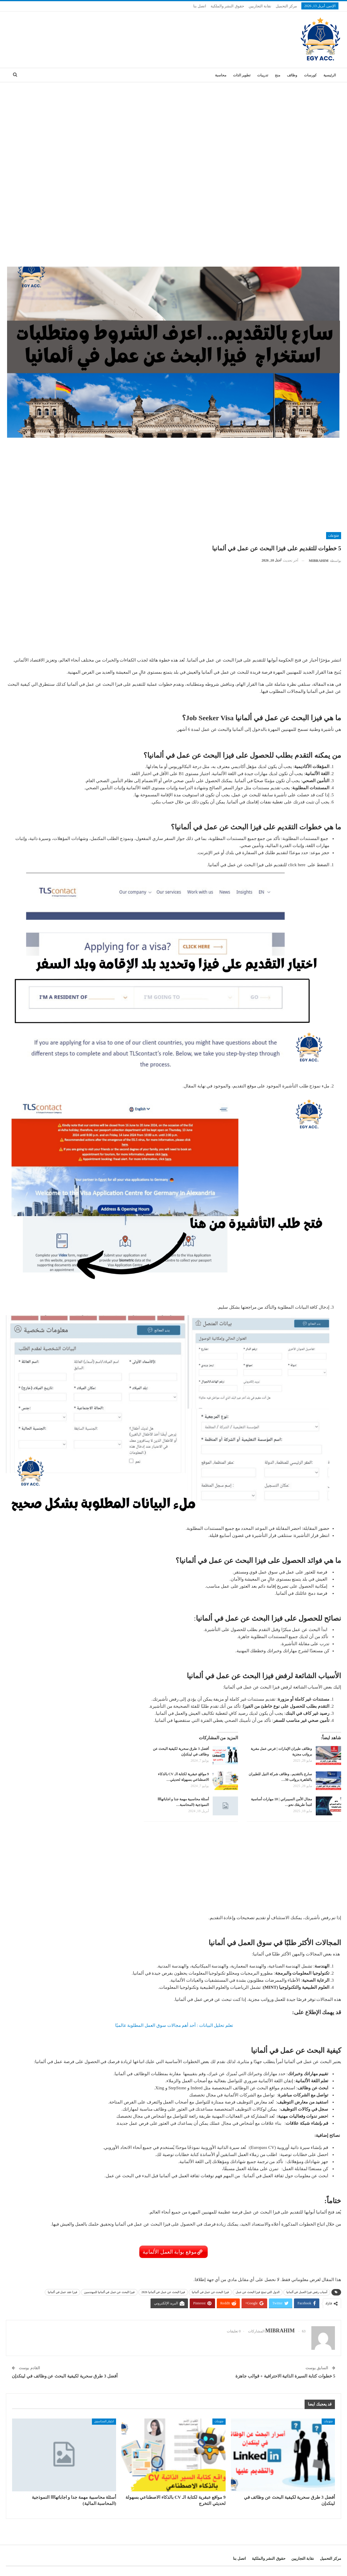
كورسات (310, 75)
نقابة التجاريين (260, 6)
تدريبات (262, 75)
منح (277, 75)
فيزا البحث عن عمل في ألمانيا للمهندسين (109, 2292)
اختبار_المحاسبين (104, 2421)
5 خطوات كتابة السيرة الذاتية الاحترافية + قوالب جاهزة (285, 2376)
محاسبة (220, 75)
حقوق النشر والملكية (227, 6)
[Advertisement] (173, 126)
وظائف (292, 75)
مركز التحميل (286, 6)
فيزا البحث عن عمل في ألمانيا (210, 2292)
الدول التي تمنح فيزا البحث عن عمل (258, 2292)
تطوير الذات (241, 75)
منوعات (333, 535)
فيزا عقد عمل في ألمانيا (62, 2292)
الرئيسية (329, 75)
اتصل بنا (199, 6)
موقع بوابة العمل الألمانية (170, 2252)
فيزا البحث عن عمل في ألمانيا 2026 (163, 2292)
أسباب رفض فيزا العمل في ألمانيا (307, 2292)
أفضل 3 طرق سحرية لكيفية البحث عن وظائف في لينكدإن (65, 2376)
